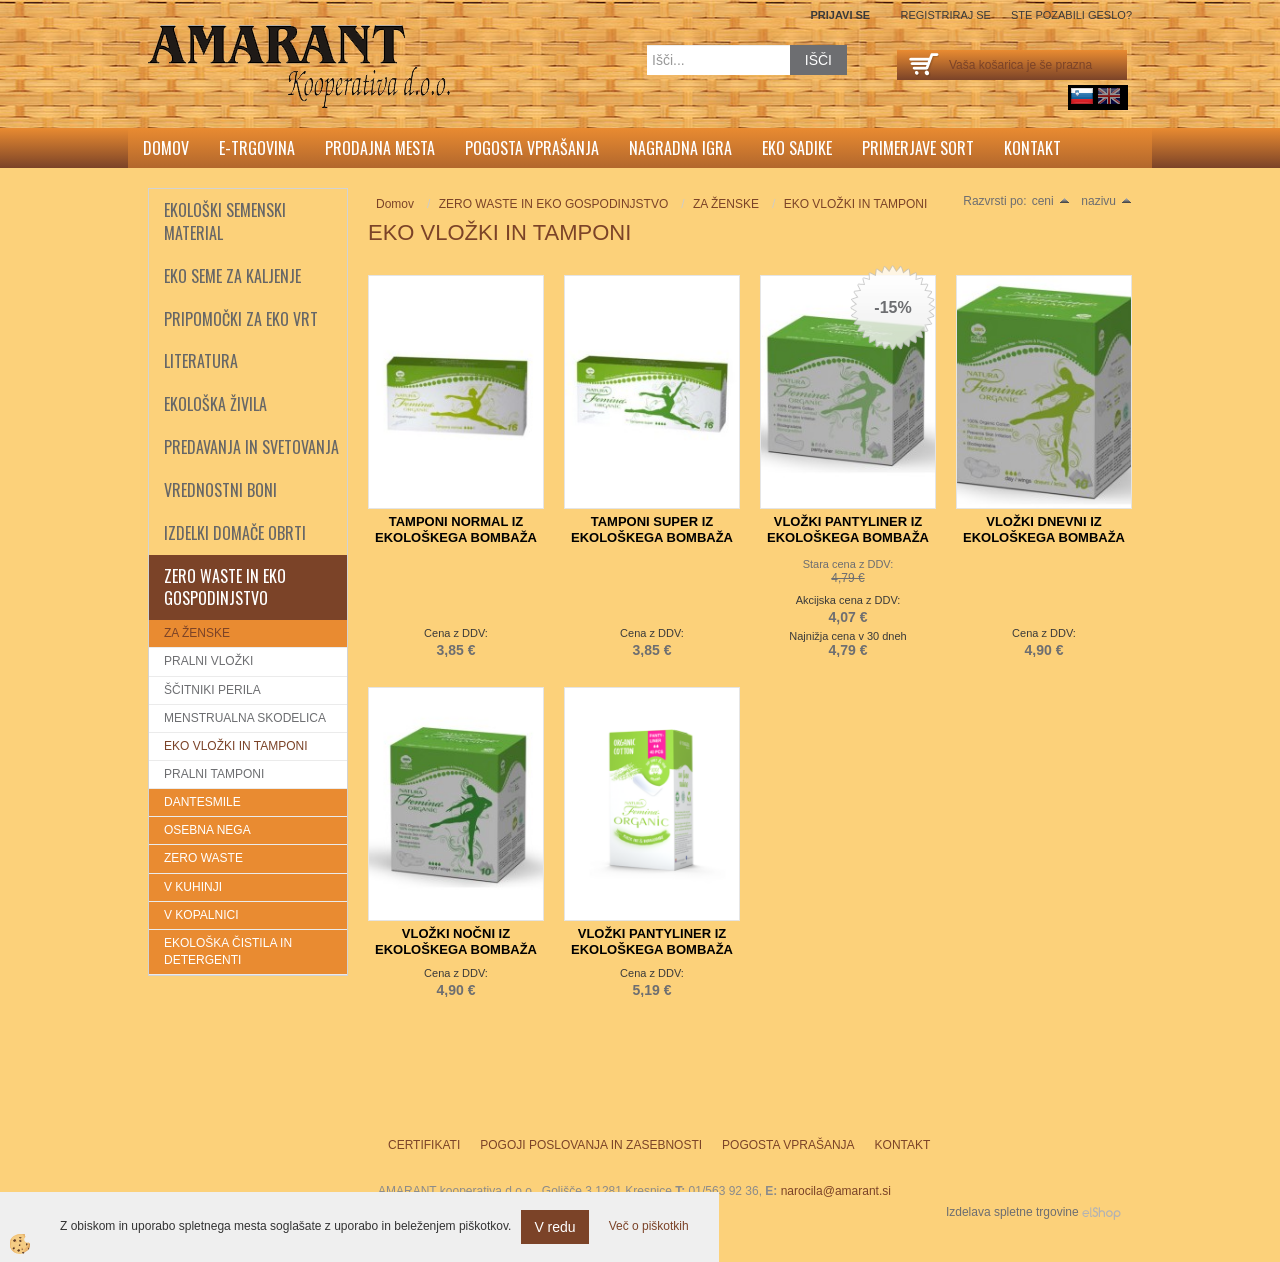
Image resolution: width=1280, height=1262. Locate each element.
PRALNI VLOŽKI (208, 661)
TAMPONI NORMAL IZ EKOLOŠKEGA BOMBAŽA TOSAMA (456, 537)
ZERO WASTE (203, 858)
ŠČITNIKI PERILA (212, 690)
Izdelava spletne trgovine (1012, 1212)
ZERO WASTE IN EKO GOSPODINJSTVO (554, 204)
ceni (1051, 201)
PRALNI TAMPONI (214, 774)
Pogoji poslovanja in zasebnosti (591, 1145)
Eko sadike (797, 148)
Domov (166, 148)
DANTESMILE (202, 802)
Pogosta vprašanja (532, 148)
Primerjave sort (918, 148)
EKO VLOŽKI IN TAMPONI (236, 746)
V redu (554, 1227)
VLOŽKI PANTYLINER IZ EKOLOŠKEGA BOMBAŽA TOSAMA (848, 537)
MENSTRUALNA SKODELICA (245, 718)
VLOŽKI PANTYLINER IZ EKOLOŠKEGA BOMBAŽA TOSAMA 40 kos (652, 949)
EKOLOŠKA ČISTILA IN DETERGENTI (228, 951)
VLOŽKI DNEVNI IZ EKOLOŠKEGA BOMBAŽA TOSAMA (1044, 537)
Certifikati (424, 1145)
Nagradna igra (680, 148)
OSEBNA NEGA (207, 830)
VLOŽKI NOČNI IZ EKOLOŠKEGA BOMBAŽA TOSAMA (456, 949)
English (1109, 96)
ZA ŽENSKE (197, 633)
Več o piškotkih (649, 1226)
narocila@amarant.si (836, 1191)
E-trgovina (257, 148)
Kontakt (1032, 148)
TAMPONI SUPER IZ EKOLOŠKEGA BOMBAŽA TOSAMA (652, 537)
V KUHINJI (193, 887)
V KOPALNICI (201, 915)
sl (1082, 96)
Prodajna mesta (380, 148)
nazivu (1106, 201)
